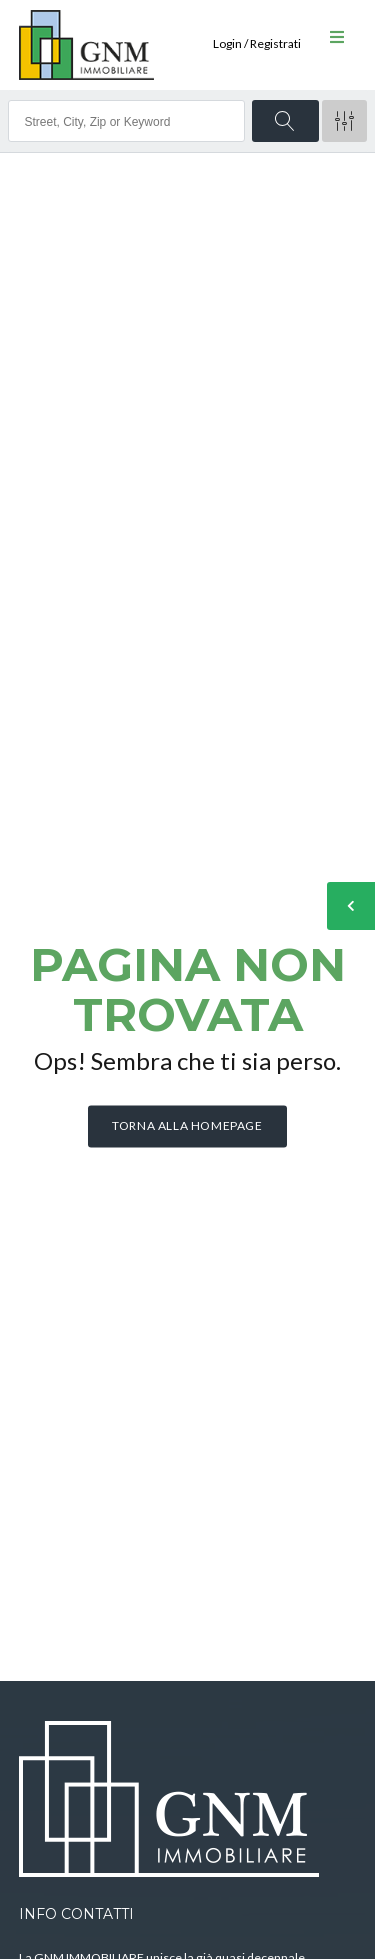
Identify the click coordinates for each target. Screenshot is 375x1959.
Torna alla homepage (187, 1125)
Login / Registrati (257, 43)
